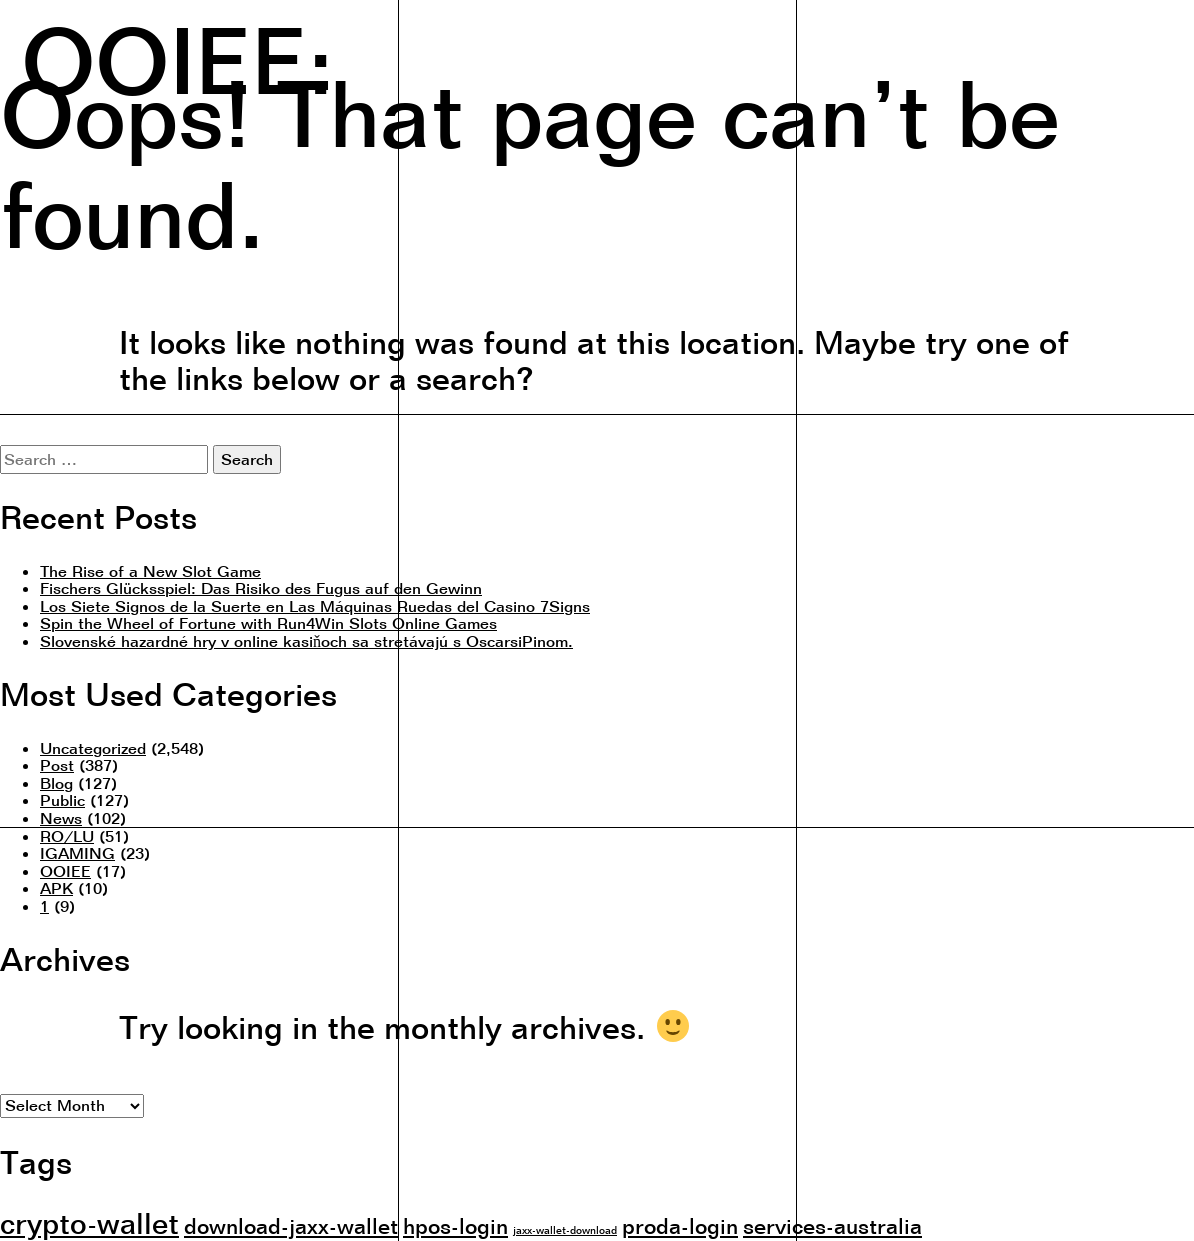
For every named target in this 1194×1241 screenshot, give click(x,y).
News (61, 818)
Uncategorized (93, 748)
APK (56, 888)
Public (62, 800)
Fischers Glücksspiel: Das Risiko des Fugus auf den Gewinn (261, 588)
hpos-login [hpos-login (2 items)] (455, 1225)
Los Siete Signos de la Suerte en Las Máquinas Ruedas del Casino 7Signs (315, 606)
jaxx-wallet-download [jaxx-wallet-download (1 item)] (565, 1230)
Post (57, 765)
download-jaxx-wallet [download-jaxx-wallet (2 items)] (291, 1225)
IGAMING (77, 853)
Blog (56, 783)
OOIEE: (177, 57)
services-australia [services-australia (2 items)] (832, 1225)
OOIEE (65, 871)
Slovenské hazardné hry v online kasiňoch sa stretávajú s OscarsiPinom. (306, 641)
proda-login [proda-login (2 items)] (680, 1225)
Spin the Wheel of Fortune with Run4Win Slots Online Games (268, 623)
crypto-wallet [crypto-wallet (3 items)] (89, 1223)
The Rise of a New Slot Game (150, 571)
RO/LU (67, 836)
